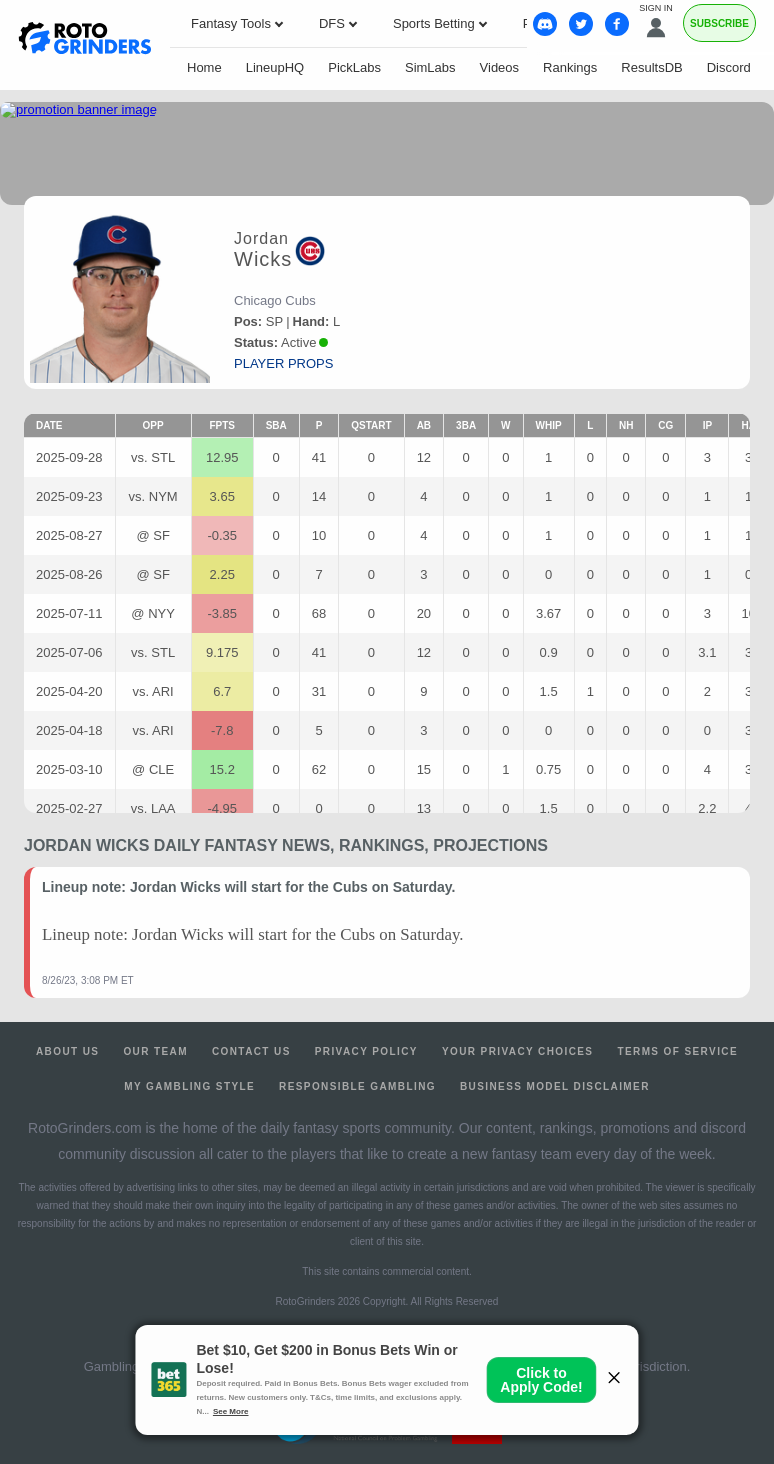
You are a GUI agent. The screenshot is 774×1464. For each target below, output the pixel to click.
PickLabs (354, 67)
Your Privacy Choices (518, 1051)
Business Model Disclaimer (555, 1086)
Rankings (570, 67)
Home (204, 67)
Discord (729, 67)
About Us (67, 1051)
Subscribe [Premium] (719, 23)
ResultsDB (651, 67)
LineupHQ (275, 67)
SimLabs (430, 67)
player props (283, 363)
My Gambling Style (189, 1086)
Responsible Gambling (357, 1086)
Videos (500, 67)
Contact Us (251, 1051)
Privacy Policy (366, 1051)
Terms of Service (677, 1051)
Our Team (155, 1051)
